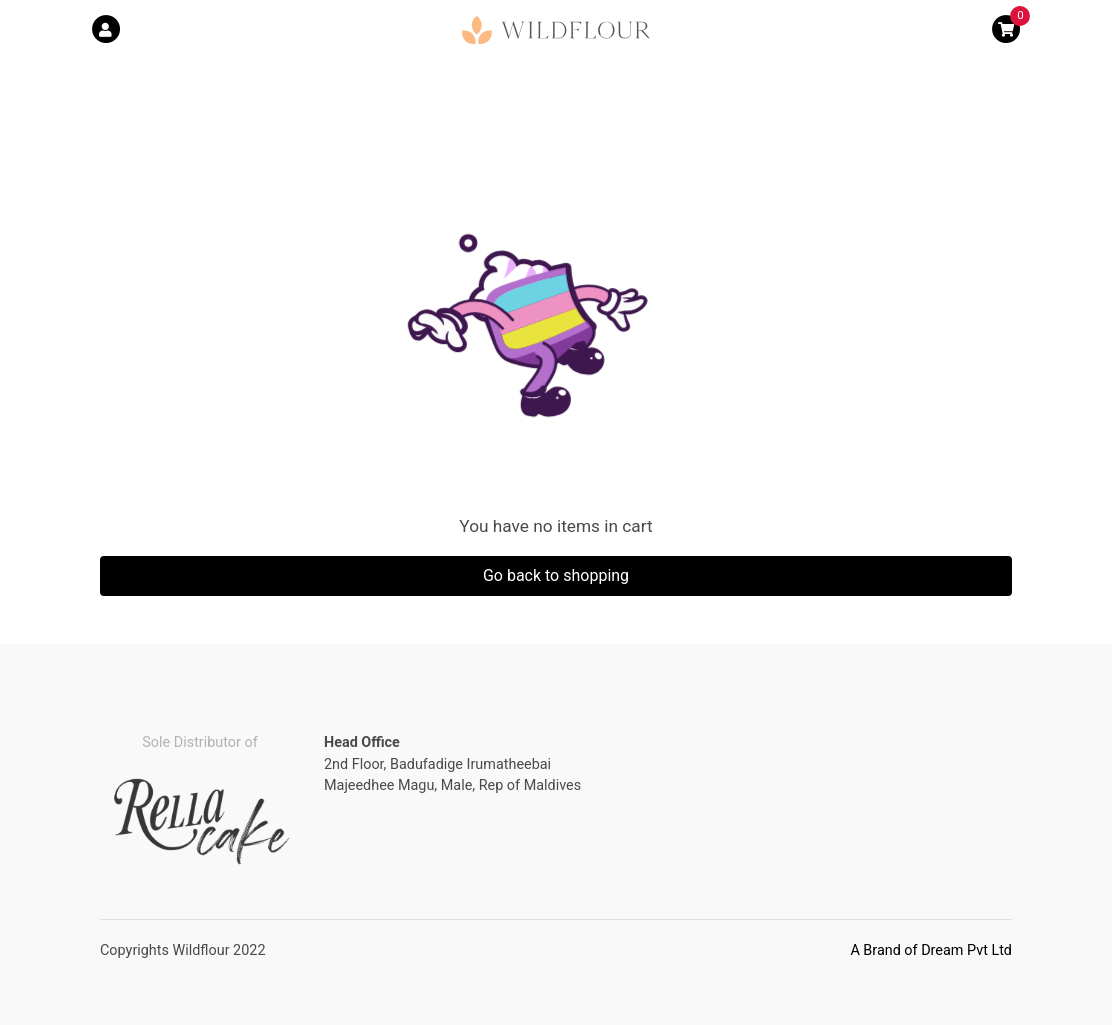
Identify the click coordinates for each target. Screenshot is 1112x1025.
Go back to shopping (556, 575)
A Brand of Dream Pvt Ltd (931, 950)
